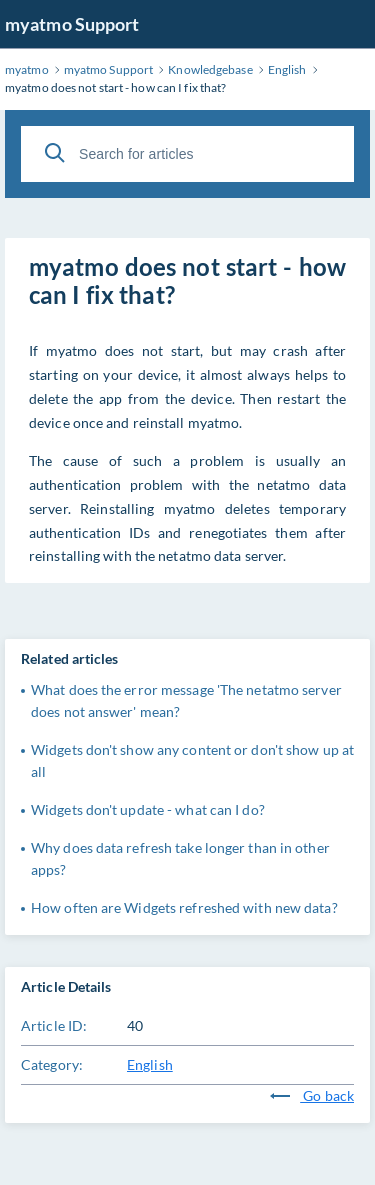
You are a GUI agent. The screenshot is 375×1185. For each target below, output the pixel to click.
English (150, 1064)
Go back (312, 1095)
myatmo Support (72, 24)
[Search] (55, 153)
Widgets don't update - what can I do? (148, 809)
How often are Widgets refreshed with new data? (184, 907)
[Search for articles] (187, 154)
